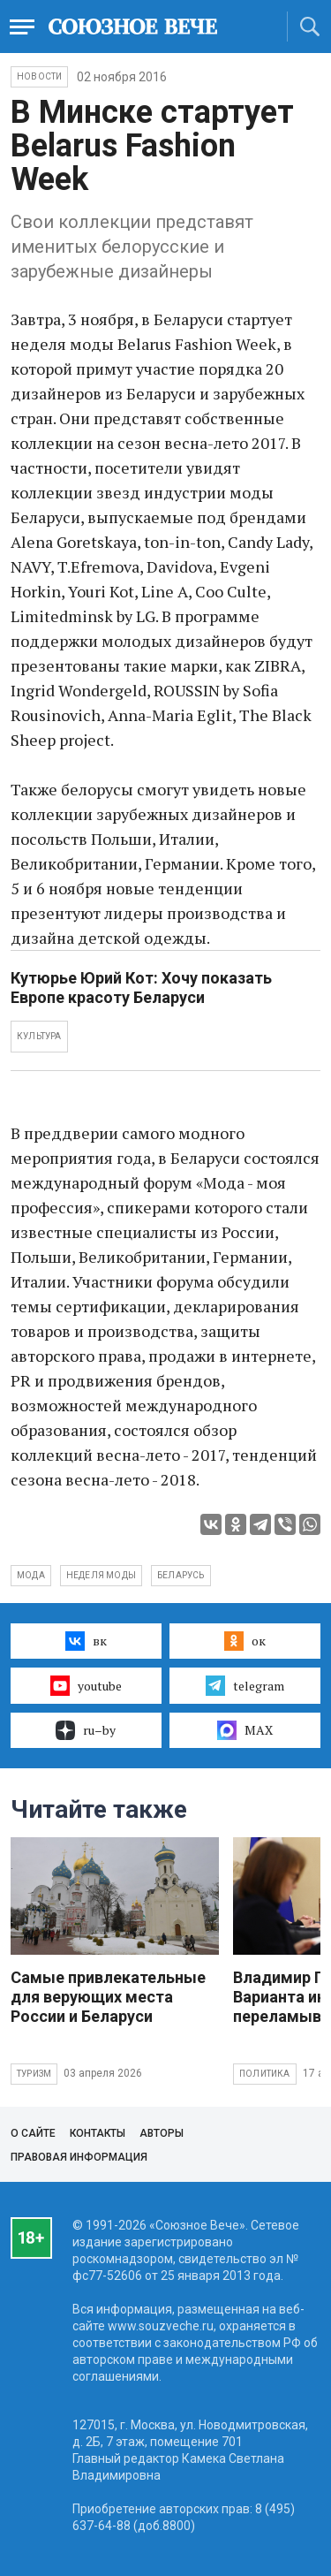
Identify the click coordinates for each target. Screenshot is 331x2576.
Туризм (34, 2073)
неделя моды (101, 1575)
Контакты (97, 2133)
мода (31, 1575)
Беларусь (181, 1575)
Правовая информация (79, 2157)
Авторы (161, 2133)
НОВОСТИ (39, 76)
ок (245, 1641)
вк (86, 1641)
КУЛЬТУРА (39, 1036)
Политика (264, 2073)
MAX (245, 1730)
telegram (245, 1685)
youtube (86, 1685)
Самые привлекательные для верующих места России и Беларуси (108, 1996)
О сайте (33, 2133)
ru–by (86, 1730)
